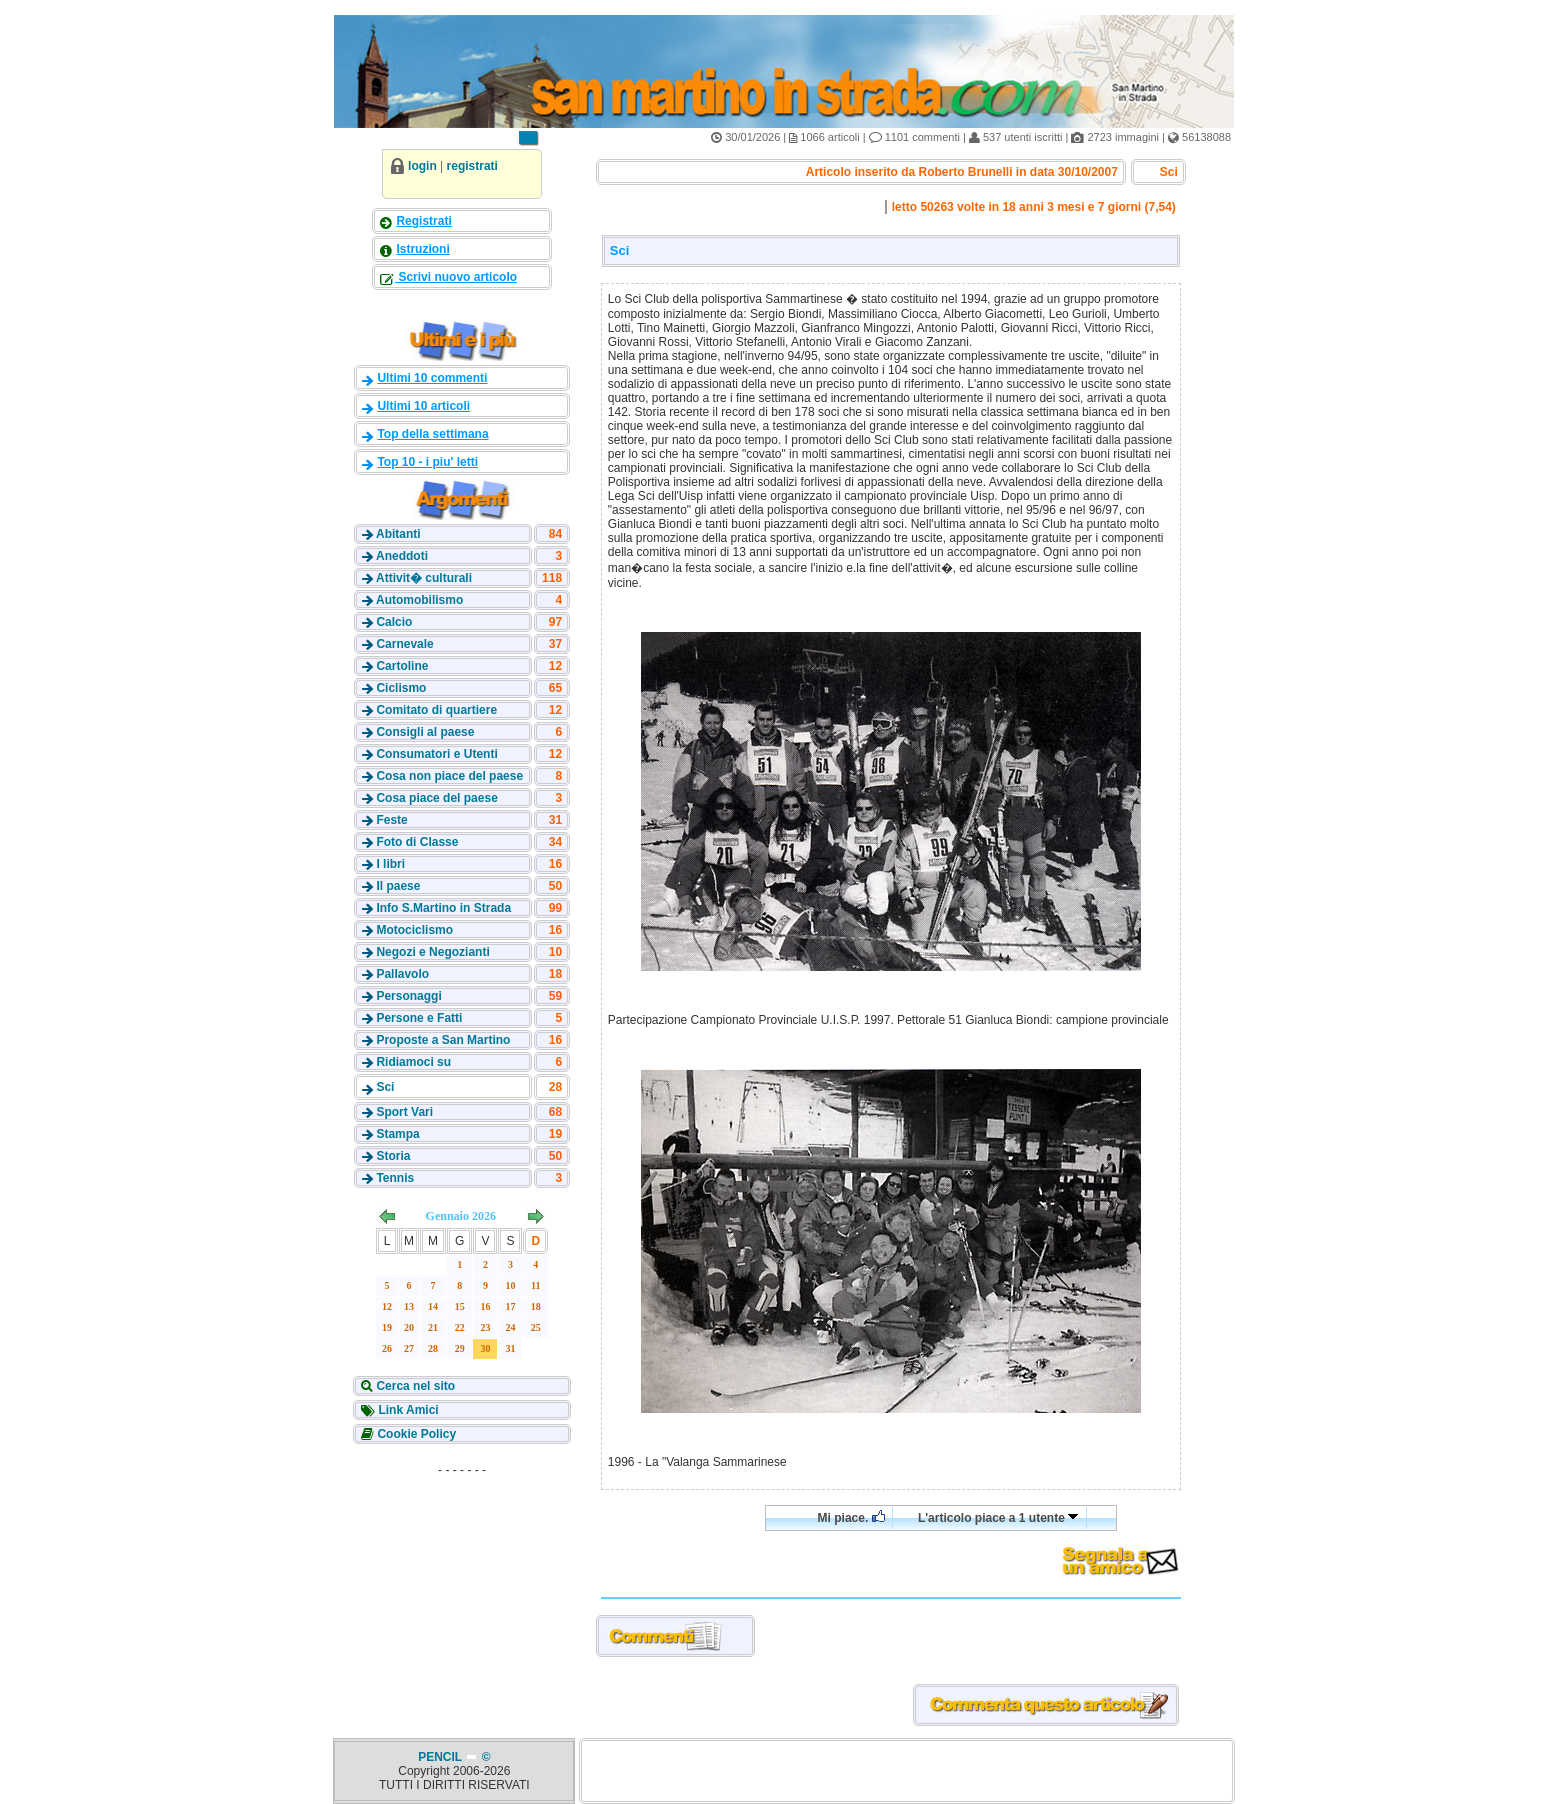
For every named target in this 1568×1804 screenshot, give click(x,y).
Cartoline (402, 666)
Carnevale (404, 644)
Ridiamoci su (413, 1062)
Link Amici (407, 1410)
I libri (390, 864)
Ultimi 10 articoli (423, 406)
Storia (393, 1156)
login (422, 166)
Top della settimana (432, 434)
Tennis (395, 1178)
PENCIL (441, 1757)
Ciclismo (401, 688)
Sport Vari (404, 1112)
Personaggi (408, 996)
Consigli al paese (425, 732)
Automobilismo (419, 600)
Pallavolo (402, 974)
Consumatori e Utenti (436, 754)
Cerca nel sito (414, 1386)
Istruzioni (422, 249)
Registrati (423, 221)
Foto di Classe (417, 842)
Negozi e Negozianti (432, 952)
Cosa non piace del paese (449, 776)
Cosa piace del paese (436, 798)
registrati (472, 166)
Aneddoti (402, 556)
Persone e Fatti (419, 1018)
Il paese (398, 886)
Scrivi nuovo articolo (456, 277)
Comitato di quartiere (436, 710)
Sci (385, 1087)
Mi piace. (851, 1517)
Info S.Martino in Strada (443, 908)
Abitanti (398, 534)
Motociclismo (414, 930)
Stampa (397, 1134)
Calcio (394, 622)
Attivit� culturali (424, 578)
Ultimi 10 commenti (432, 378)
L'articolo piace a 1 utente (998, 1518)
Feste (391, 820)
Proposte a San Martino (443, 1040)
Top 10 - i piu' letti (427, 462)
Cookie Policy (415, 1434)
